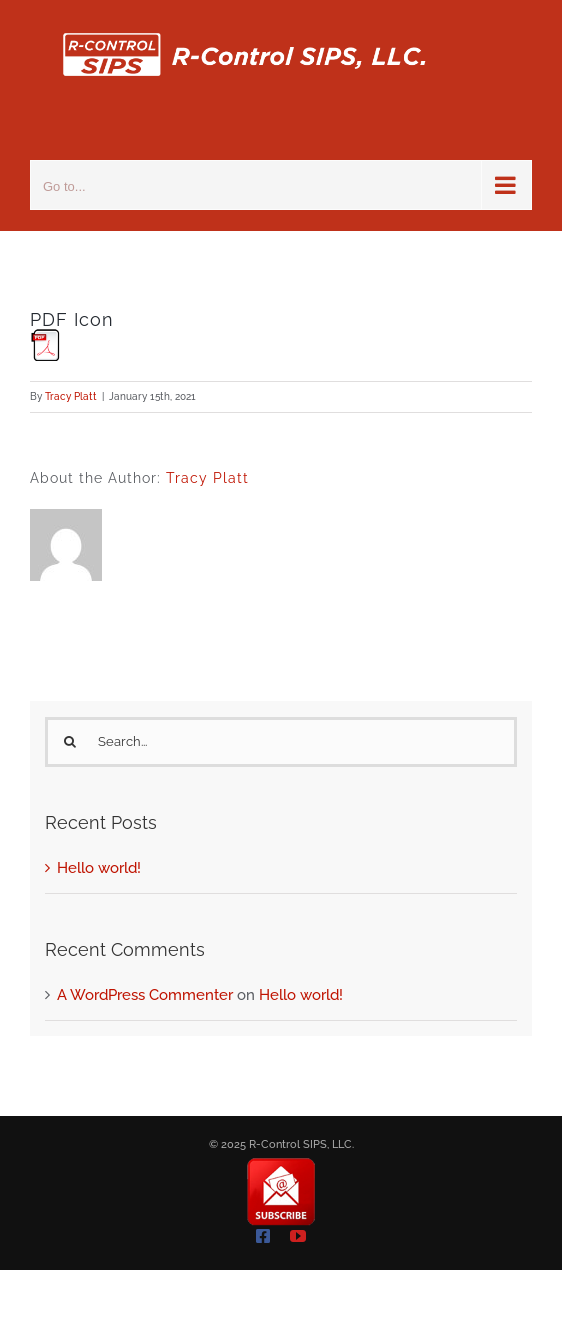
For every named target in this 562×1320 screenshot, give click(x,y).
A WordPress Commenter (145, 995)
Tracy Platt (71, 396)
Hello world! (99, 868)
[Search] (70, 742)
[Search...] (281, 742)
